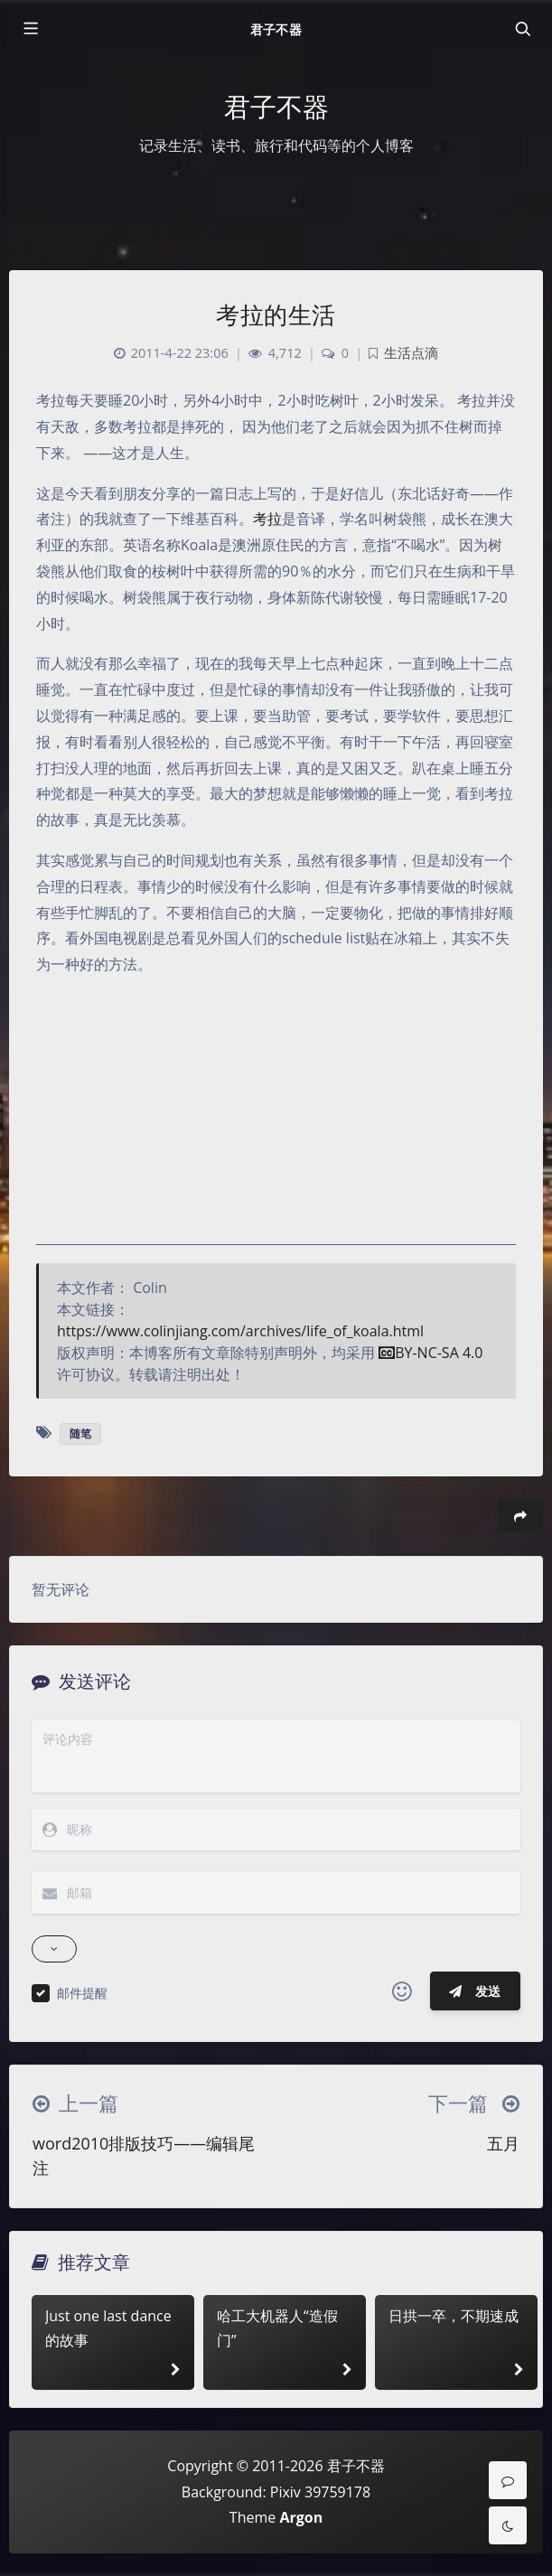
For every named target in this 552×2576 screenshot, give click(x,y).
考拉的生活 (276, 314)
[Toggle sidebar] (30, 28)
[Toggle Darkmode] (508, 2525)
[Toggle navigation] (522, 28)
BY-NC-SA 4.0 (430, 1353)
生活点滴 (411, 352)
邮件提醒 (82, 1992)
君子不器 (275, 29)
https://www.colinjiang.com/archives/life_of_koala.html (240, 1331)
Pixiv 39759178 (320, 2492)
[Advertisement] (276, 1118)
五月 (503, 2143)
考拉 (267, 519)
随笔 (80, 1433)
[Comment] (508, 2480)
